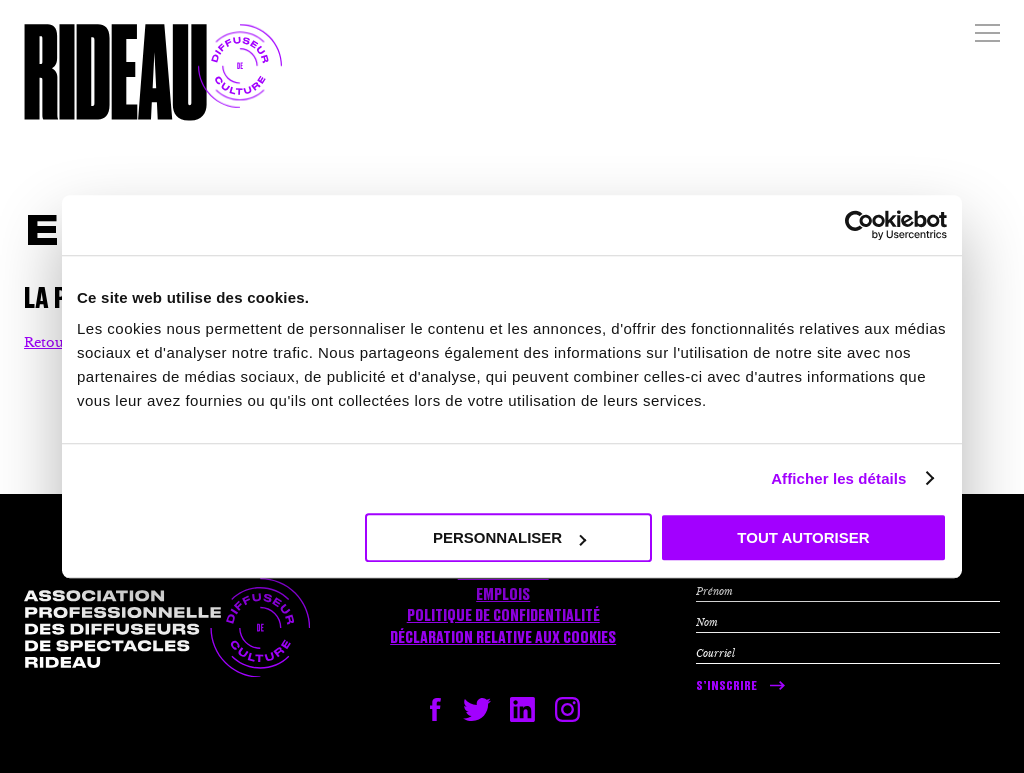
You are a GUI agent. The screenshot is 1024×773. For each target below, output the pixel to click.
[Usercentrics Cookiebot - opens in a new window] (859, 225)
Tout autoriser (803, 537)
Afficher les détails (838, 478)
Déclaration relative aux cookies (503, 638)
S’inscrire (726, 686)
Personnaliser (509, 537)
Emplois (503, 595)
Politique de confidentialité (503, 616)
